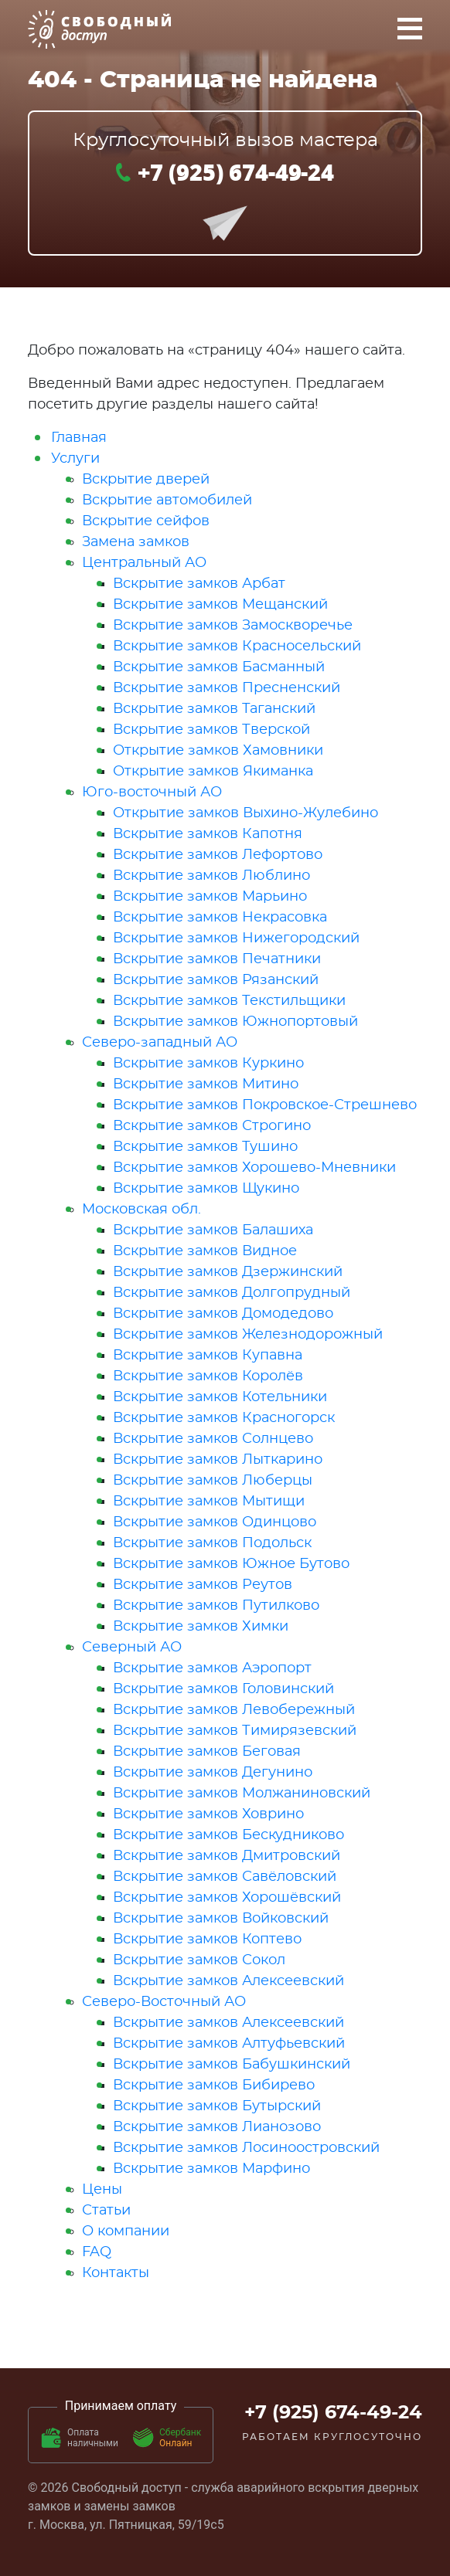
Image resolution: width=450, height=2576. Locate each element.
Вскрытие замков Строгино (212, 1126)
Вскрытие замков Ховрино (208, 1814)
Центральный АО (144, 563)
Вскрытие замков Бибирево (214, 2085)
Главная (79, 438)
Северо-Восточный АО (164, 2002)
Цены (102, 2190)
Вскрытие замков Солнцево (213, 1439)
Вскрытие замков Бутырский (217, 2106)
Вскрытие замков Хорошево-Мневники (254, 1168)
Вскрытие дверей (146, 480)
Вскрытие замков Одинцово (214, 1522)
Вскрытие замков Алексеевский (228, 1981)
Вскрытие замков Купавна (207, 1356)
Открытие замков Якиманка (213, 772)
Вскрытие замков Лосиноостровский (246, 2148)
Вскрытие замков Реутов (202, 1585)
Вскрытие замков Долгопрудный (231, 1293)
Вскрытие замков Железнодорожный (248, 1335)
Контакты (115, 2273)
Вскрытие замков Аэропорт (212, 1668)
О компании (125, 2231)
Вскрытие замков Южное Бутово (231, 1564)
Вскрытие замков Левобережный (234, 1710)
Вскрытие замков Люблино (211, 876)
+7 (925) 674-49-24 (236, 171)
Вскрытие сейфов (146, 521)
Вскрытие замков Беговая (207, 1752)
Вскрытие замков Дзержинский (228, 1272)
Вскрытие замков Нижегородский (236, 938)
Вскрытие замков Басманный (219, 667)
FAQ (96, 2252)
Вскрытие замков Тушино (205, 1147)
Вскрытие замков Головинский (223, 1689)
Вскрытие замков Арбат (199, 584)
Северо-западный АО (159, 1043)
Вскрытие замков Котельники (220, 1397)
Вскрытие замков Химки (200, 1627)
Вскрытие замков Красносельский (237, 646)
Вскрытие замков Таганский (214, 709)
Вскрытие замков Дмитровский (226, 1856)
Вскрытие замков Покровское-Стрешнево (265, 1105)
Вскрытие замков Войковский (221, 1919)
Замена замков (135, 542)
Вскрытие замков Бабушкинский (231, 2065)
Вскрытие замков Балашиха (213, 1230)
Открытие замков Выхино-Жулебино (245, 813)
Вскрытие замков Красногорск (224, 1418)
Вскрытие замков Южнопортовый (235, 1022)
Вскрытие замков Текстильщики (229, 1001)
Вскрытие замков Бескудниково (228, 1835)
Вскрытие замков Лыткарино (217, 1460)
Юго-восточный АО (152, 792)
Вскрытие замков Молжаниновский (241, 1793)
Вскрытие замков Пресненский (226, 688)
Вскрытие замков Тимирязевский (234, 1731)
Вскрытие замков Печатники (217, 959)
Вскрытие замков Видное (205, 1251)
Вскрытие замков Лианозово (217, 2127)
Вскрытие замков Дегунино (212, 1773)
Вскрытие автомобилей (167, 500)
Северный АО (132, 1648)
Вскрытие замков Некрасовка (220, 918)
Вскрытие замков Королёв (208, 1376)
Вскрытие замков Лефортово (217, 855)
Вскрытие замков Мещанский (220, 605)
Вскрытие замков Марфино (211, 2169)
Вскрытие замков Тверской (211, 730)
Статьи (106, 2211)
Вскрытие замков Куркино (208, 1064)
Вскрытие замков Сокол (199, 1960)
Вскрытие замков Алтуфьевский (229, 2044)
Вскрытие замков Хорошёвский (227, 1898)
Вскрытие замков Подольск (212, 1543)
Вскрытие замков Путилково (216, 1606)
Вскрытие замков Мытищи (209, 1502)
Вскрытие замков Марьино (210, 897)
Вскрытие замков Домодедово (223, 1314)
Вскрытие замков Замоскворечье (233, 626)
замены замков (130, 2506)
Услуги (75, 459)
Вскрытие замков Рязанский (216, 980)
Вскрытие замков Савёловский (224, 1877)
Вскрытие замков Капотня (207, 834)
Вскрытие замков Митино (205, 1084)
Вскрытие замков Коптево (207, 1939)
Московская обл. (141, 1210)
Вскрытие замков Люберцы (212, 1481)
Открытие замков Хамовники (218, 751)
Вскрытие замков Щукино (206, 1189)
